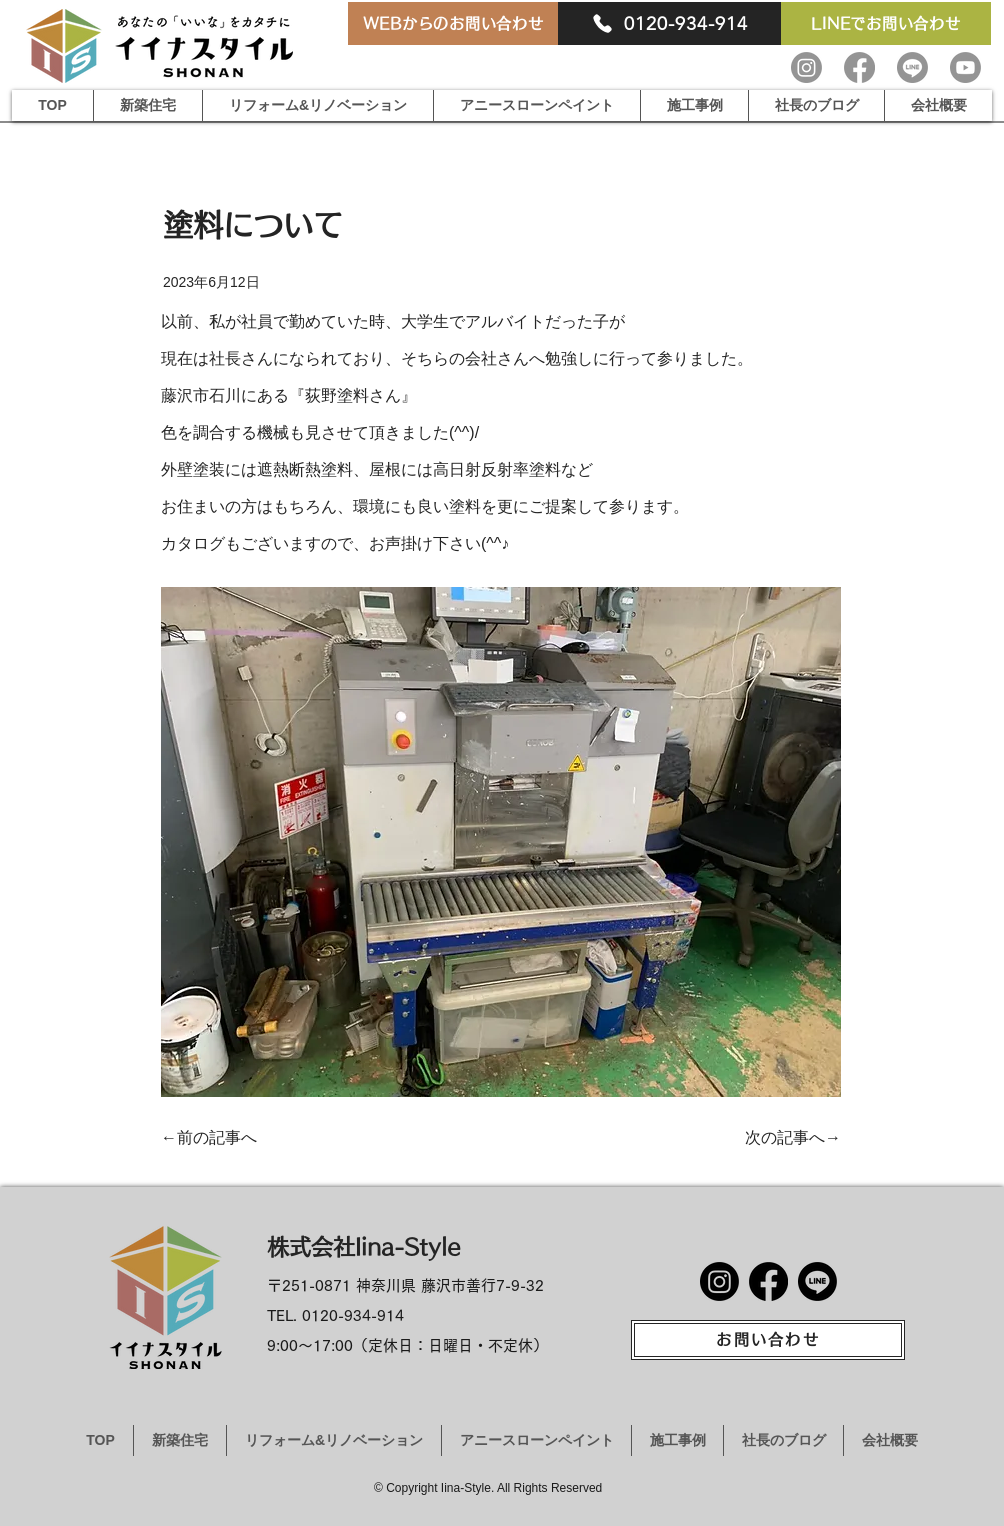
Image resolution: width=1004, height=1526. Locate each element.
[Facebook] (859, 67)
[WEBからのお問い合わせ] (453, 23)
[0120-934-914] (669, 23)
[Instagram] (806, 67)
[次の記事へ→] (791, 1137)
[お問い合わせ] (768, 1340)
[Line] (912, 67)
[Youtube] (965, 67)
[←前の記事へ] (217, 1137)
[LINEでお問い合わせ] (886, 23)
